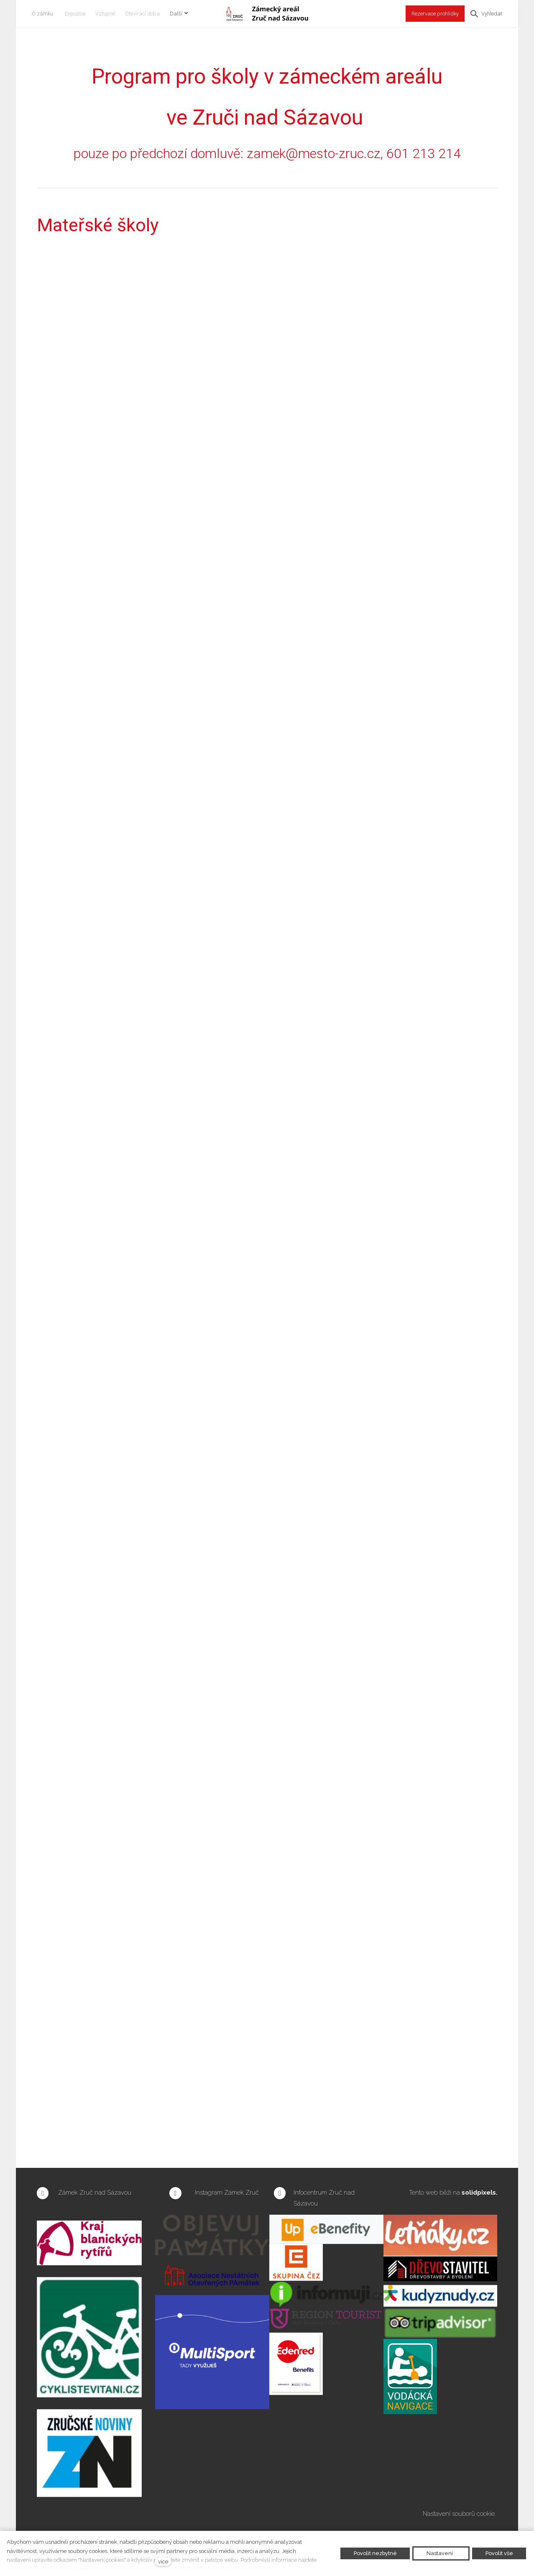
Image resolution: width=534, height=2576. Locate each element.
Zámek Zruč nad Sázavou (94, 2192)
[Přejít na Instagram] (175, 2193)
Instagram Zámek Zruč (228, 2192)
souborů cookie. (475, 2513)
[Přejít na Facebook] (43, 2193)
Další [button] (184, 13)
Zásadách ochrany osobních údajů (71, 2569)
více (163, 2561)
